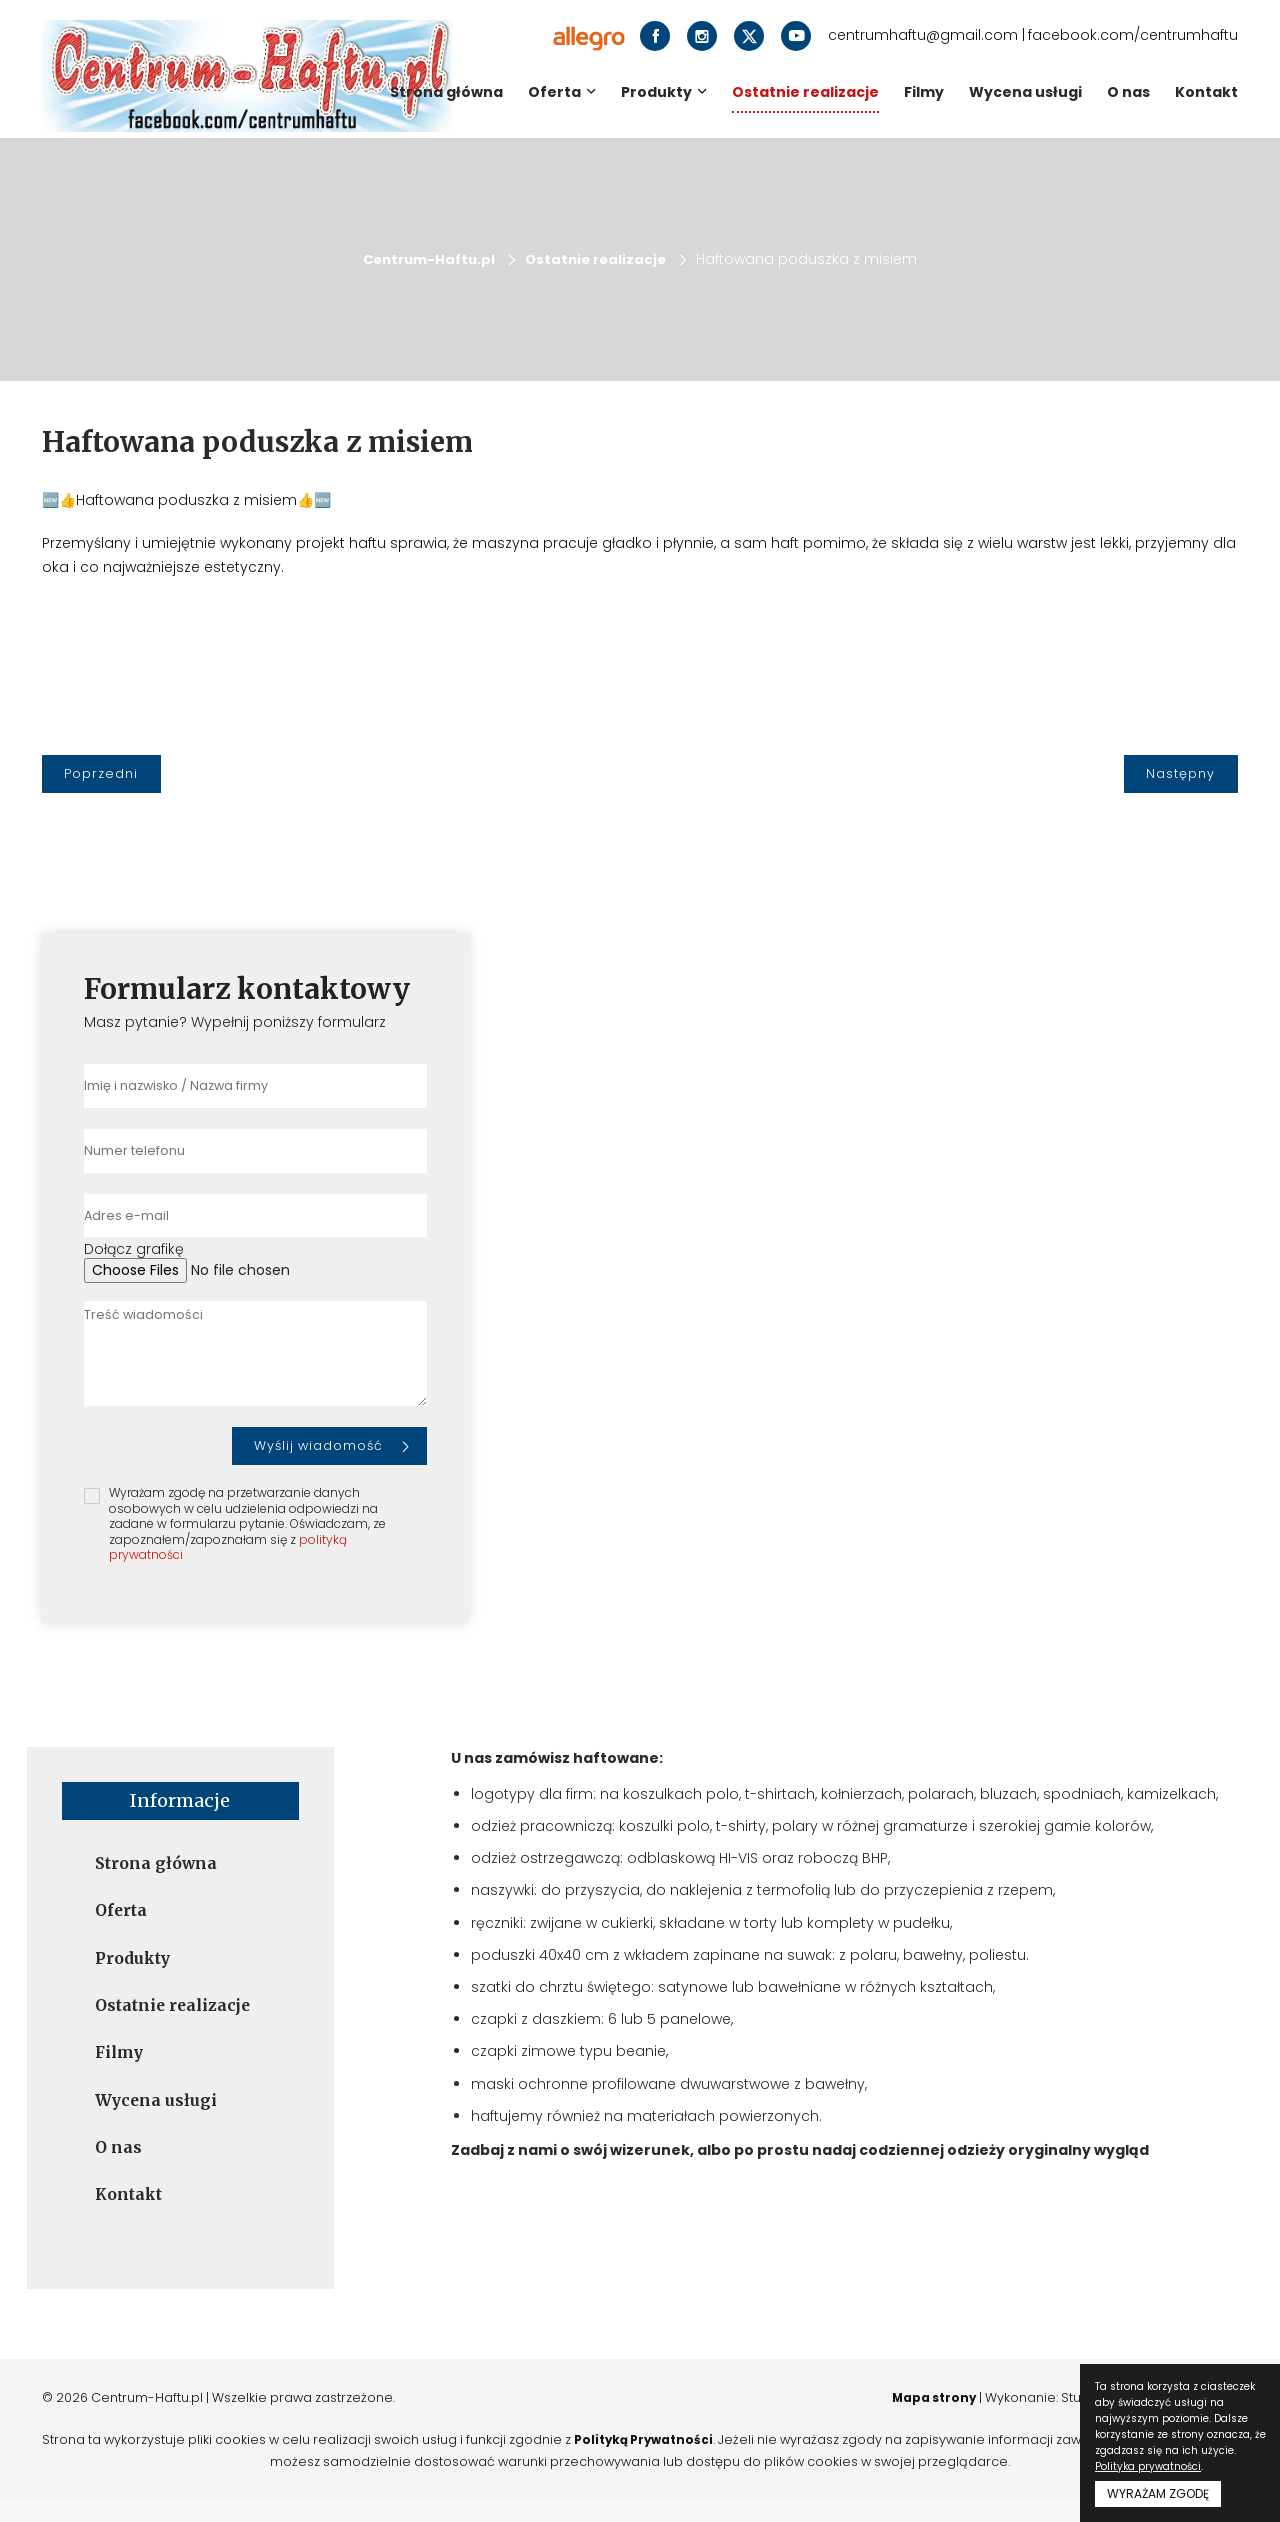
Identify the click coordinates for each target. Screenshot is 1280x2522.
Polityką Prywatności (671, 2461)
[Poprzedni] (101, 774)
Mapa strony (913, 2418)
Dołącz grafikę (134, 1249)
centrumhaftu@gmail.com (923, 36)
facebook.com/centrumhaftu (1133, 36)
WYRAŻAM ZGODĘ (1158, 2493)
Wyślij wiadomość (318, 1444)
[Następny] (1181, 774)
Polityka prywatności (1148, 2466)
